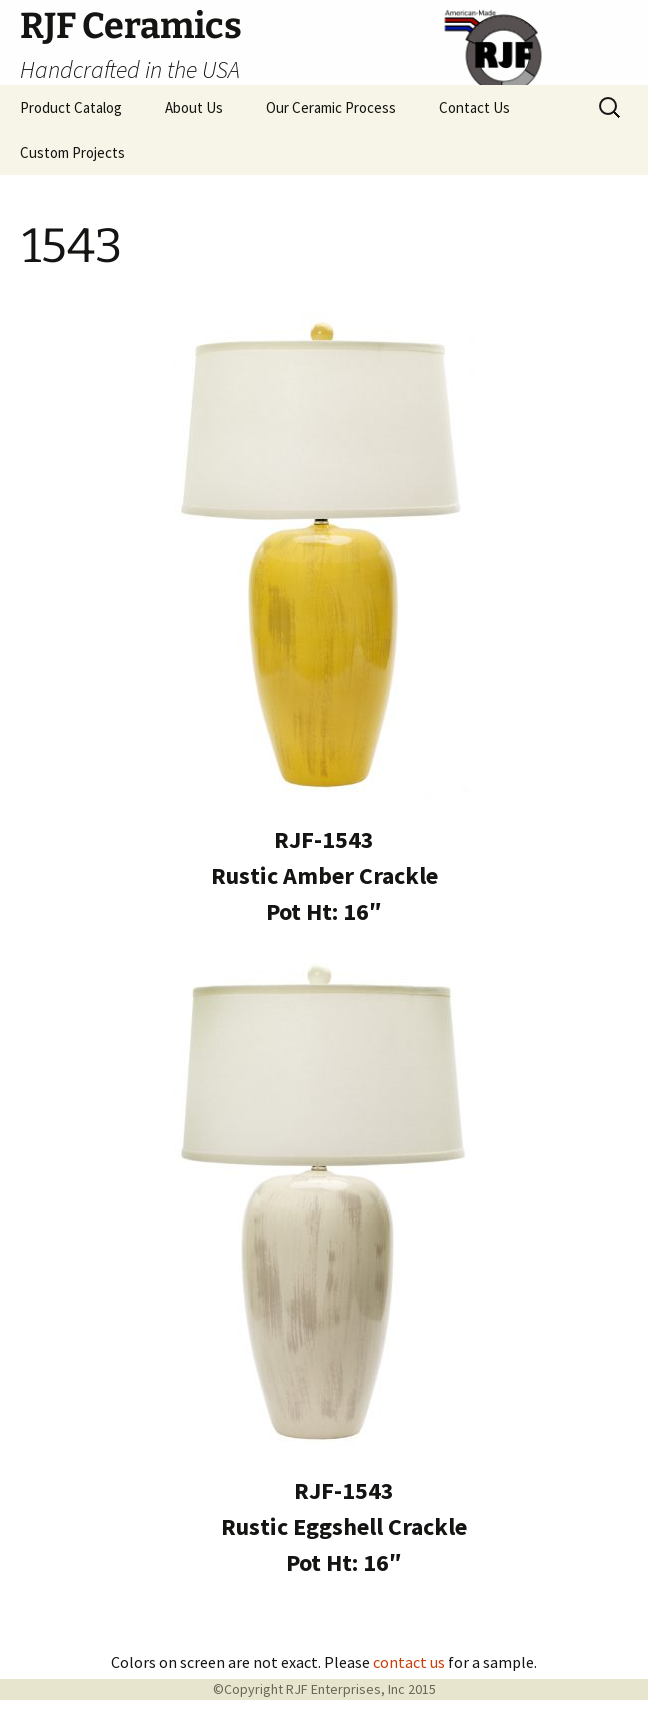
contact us (409, 1662)
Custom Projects (72, 152)
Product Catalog (71, 107)
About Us (194, 107)
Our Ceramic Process (331, 107)
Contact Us (474, 107)
